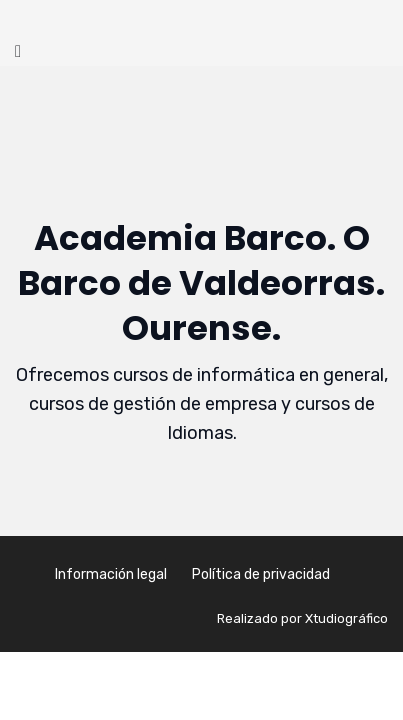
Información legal (111, 574)
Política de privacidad (261, 574)
